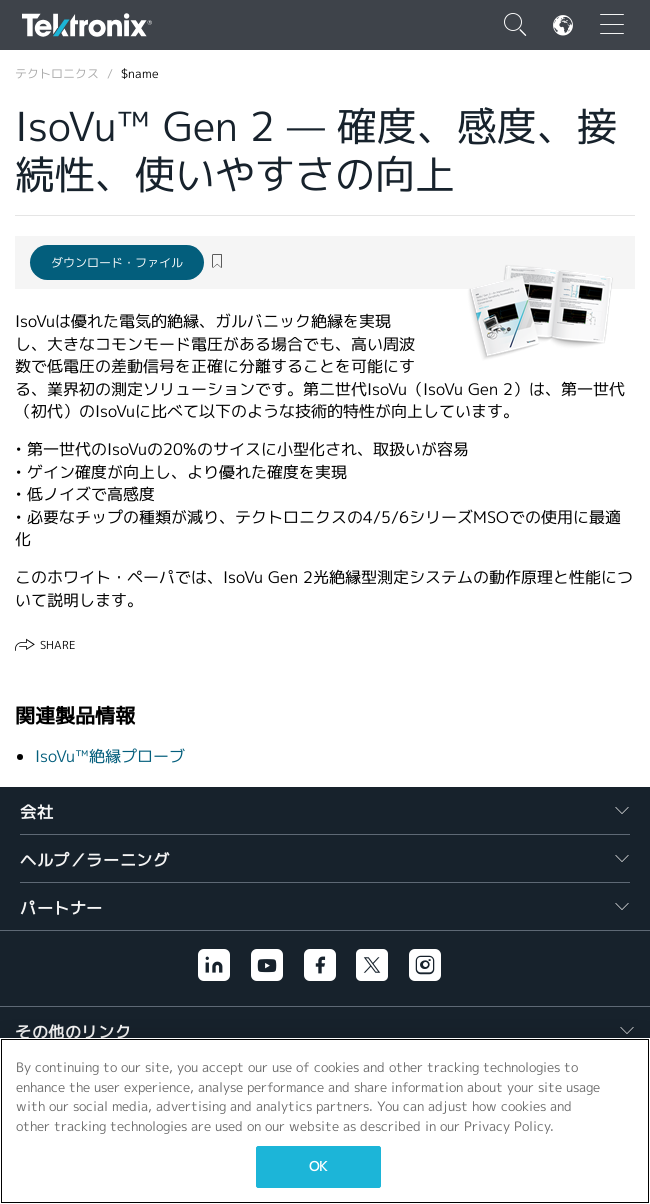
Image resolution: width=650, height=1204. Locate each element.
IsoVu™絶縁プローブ (110, 756)
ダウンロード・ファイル (117, 262)
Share (57, 645)
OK (318, 1166)
